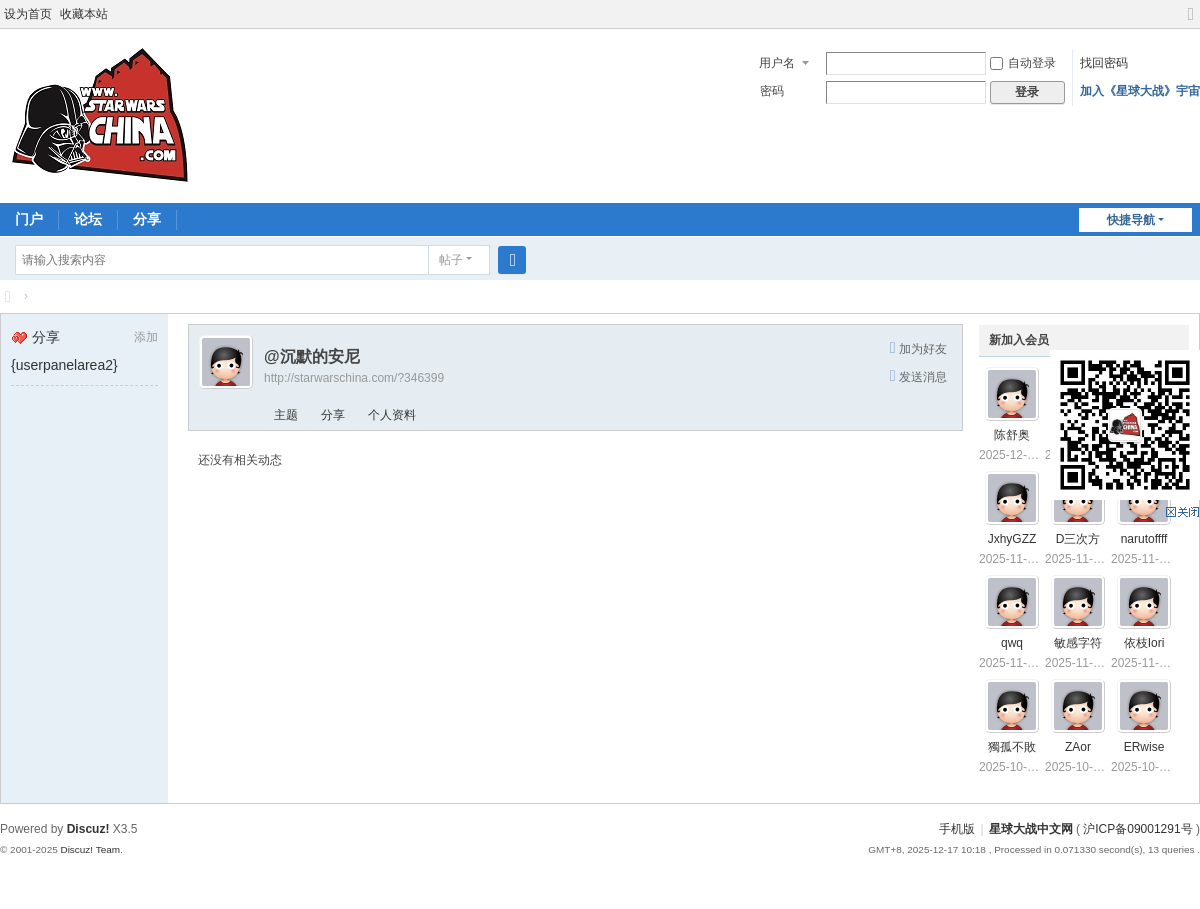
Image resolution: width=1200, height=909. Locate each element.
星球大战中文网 (1031, 829)
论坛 (88, 219)
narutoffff (1144, 539)
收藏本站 (84, 14)
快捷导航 (1131, 220)
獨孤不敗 (1012, 747)
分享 (147, 219)
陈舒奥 (1012, 435)
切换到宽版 (1191, 22)
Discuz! (88, 829)
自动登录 (1023, 63)
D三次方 (1078, 539)
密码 (772, 91)
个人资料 (392, 415)
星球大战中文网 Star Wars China (8, 296)
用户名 (777, 63)
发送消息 (923, 377)
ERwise (1144, 747)
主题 (286, 415)
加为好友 (923, 349)
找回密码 (1104, 63)
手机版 (957, 829)
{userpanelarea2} (64, 365)
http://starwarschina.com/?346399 (354, 378)
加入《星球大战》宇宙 (1140, 91)
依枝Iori (1144, 643)
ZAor (1078, 747)
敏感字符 (1078, 643)
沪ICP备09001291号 (1137, 829)
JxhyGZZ (1012, 539)
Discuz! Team (90, 849)
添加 (146, 337)
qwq (1012, 643)
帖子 (451, 260)
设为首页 (28, 14)
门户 (29, 219)
